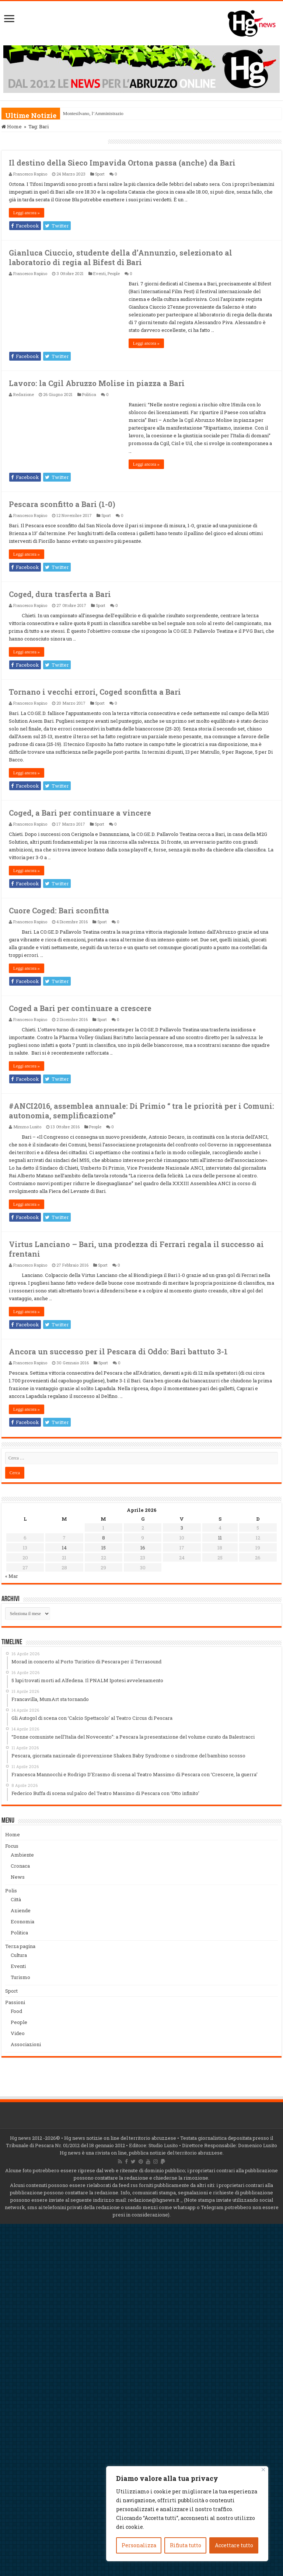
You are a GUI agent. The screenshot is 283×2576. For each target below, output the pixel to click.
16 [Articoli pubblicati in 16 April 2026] (142, 1547)
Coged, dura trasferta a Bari (60, 594)
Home (11, 126)
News (18, 1877)
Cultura (19, 1955)
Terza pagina (20, 1946)
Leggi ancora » (26, 212)
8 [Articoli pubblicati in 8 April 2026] (103, 1537)
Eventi (99, 273)
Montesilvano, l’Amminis (87, 113)
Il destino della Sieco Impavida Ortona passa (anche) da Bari (122, 162)
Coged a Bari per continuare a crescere (80, 1008)
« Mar (11, 1576)
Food (16, 2011)
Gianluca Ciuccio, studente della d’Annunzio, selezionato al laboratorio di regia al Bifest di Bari (120, 257)
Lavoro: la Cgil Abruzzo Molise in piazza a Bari (97, 383)
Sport (100, 174)
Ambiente (22, 1854)
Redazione (23, 394)
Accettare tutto (234, 2545)
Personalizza (139, 2545)
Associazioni (26, 2044)
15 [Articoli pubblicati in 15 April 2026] (103, 1547)
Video (18, 2033)
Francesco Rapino (30, 174)
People (114, 273)
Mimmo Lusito (27, 1126)
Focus (11, 1846)
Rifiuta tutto (185, 2545)
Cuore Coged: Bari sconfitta (59, 910)
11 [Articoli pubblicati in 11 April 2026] (220, 1537)
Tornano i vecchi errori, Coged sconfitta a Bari (95, 692)
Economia (22, 1921)
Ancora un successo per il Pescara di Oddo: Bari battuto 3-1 (118, 1351)
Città (16, 1899)
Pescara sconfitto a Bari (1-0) (62, 504)
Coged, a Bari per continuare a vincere (80, 812)
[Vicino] (263, 2469)
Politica (89, 394)
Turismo (20, 1977)
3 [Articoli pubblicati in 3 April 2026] (182, 1527)
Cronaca (20, 1865)
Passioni (15, 2002)
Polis (11, 1890)
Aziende (21, 1910)
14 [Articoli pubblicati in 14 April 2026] (64, 1547)
